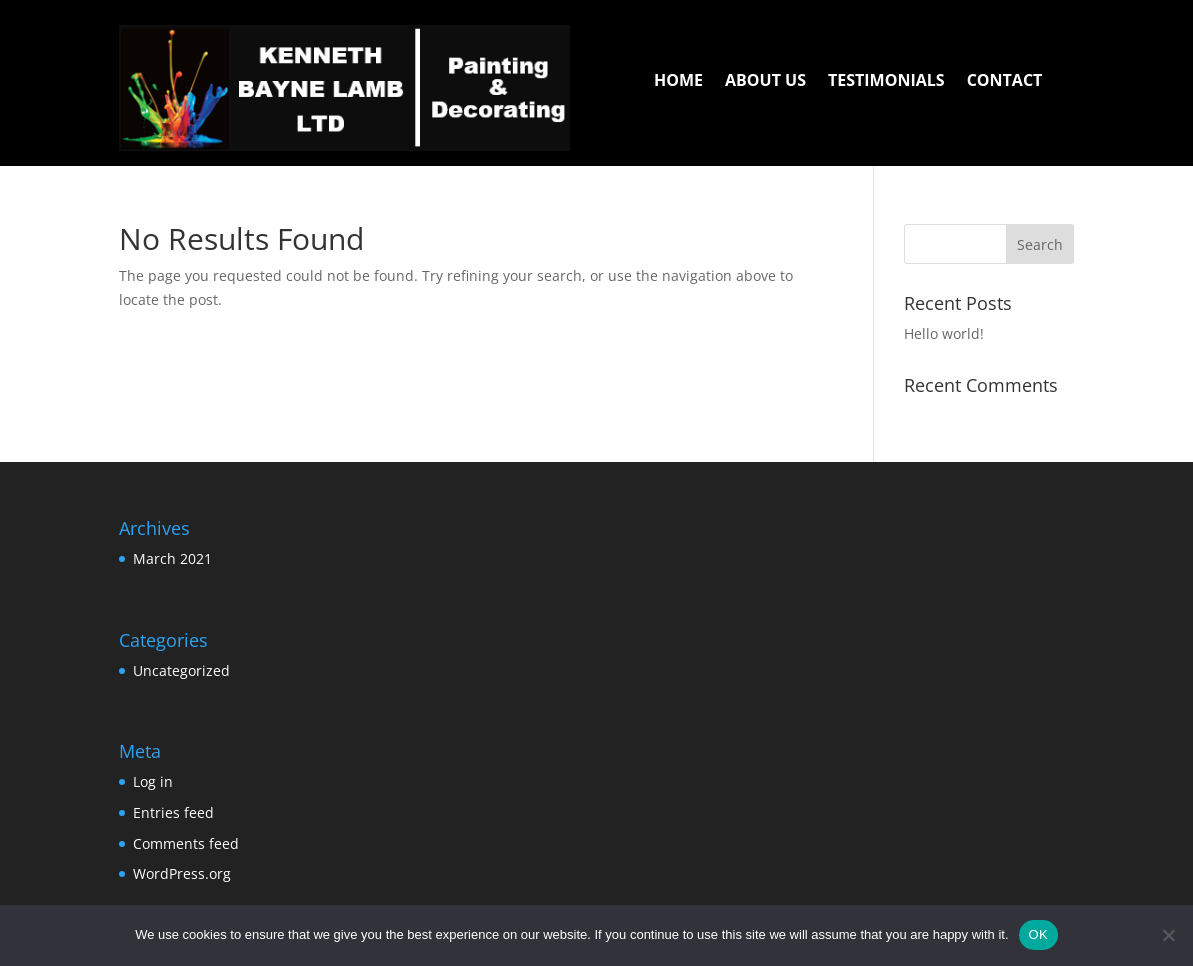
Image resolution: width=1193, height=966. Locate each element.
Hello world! (944, 333)
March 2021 (172, 558)
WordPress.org (182, 873)
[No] (1168, 935)
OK (1038, 934)
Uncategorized (181, 670)
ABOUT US (765, 82)
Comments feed (186, 843)
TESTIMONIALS (886, 82)
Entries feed (173, 812)
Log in (153, 781)
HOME (678, 82)
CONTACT (1005, 82)
